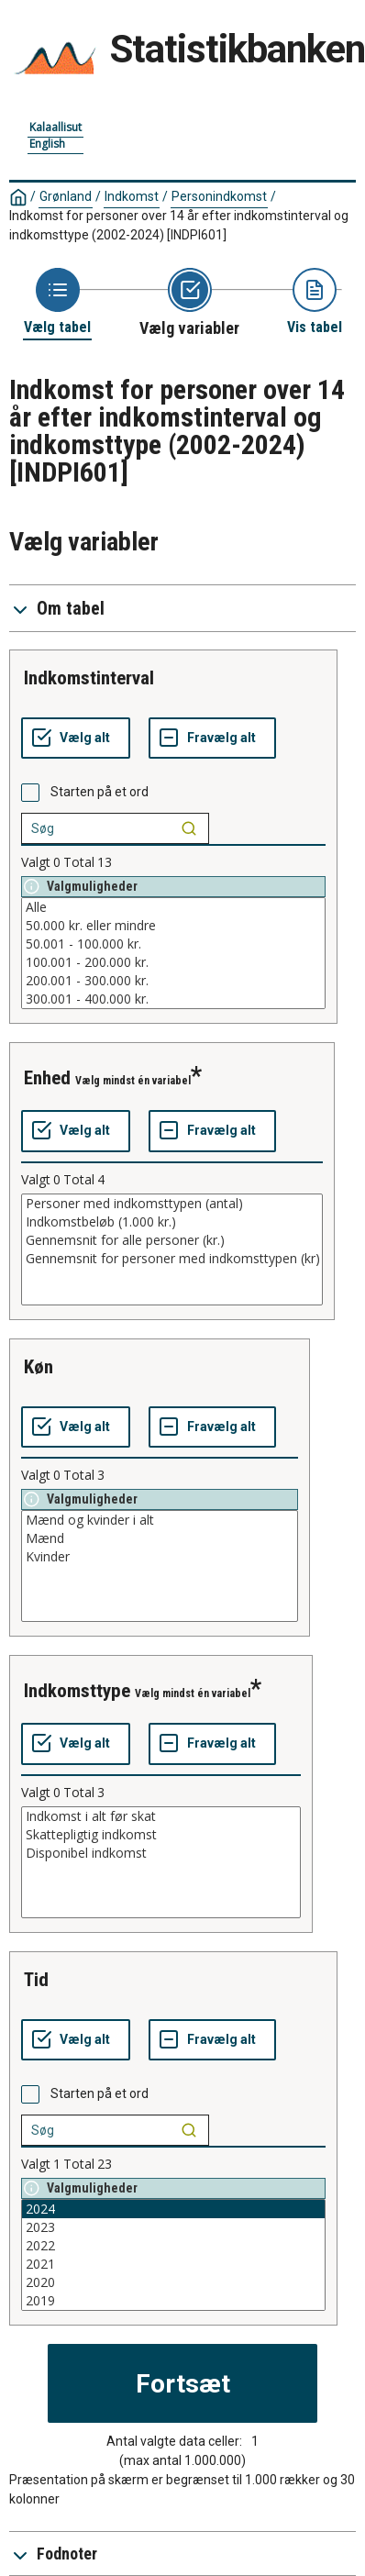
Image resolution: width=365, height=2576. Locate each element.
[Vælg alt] (75, 738)
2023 (173, 2227)
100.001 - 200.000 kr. (173, 962)
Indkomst (132, 196)
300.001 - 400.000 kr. (173, 999)
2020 (173, 2282)
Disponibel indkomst (161, 1853)
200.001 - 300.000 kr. (173, 981)
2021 (173, 2264)
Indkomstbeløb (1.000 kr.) (172, 1222)
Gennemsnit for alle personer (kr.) (172, 1240)
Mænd (159, 1538)
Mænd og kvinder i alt (159, 1520)
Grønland (65, 196)
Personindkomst (219, 196)
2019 (173, 2301)
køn (38, 1367)
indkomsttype (77, 1691)
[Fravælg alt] (212, 738)
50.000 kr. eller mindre (173, 925)
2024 (173, 2209)
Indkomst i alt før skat (161, 1816)
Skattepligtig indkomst (161, 1835)
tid (36, 1980)
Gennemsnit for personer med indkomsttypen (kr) (172, 1258)
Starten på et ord (99, 791)
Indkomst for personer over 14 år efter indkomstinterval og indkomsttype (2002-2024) (178, 225)
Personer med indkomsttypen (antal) (172, 1203)
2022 (173, 2246)
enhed (47, 1078)
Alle (173, 907)
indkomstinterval (89, 678)
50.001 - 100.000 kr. (173, 944)
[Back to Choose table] (57, 302)
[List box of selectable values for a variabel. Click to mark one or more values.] (173, 953)
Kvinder (159, 1557)
